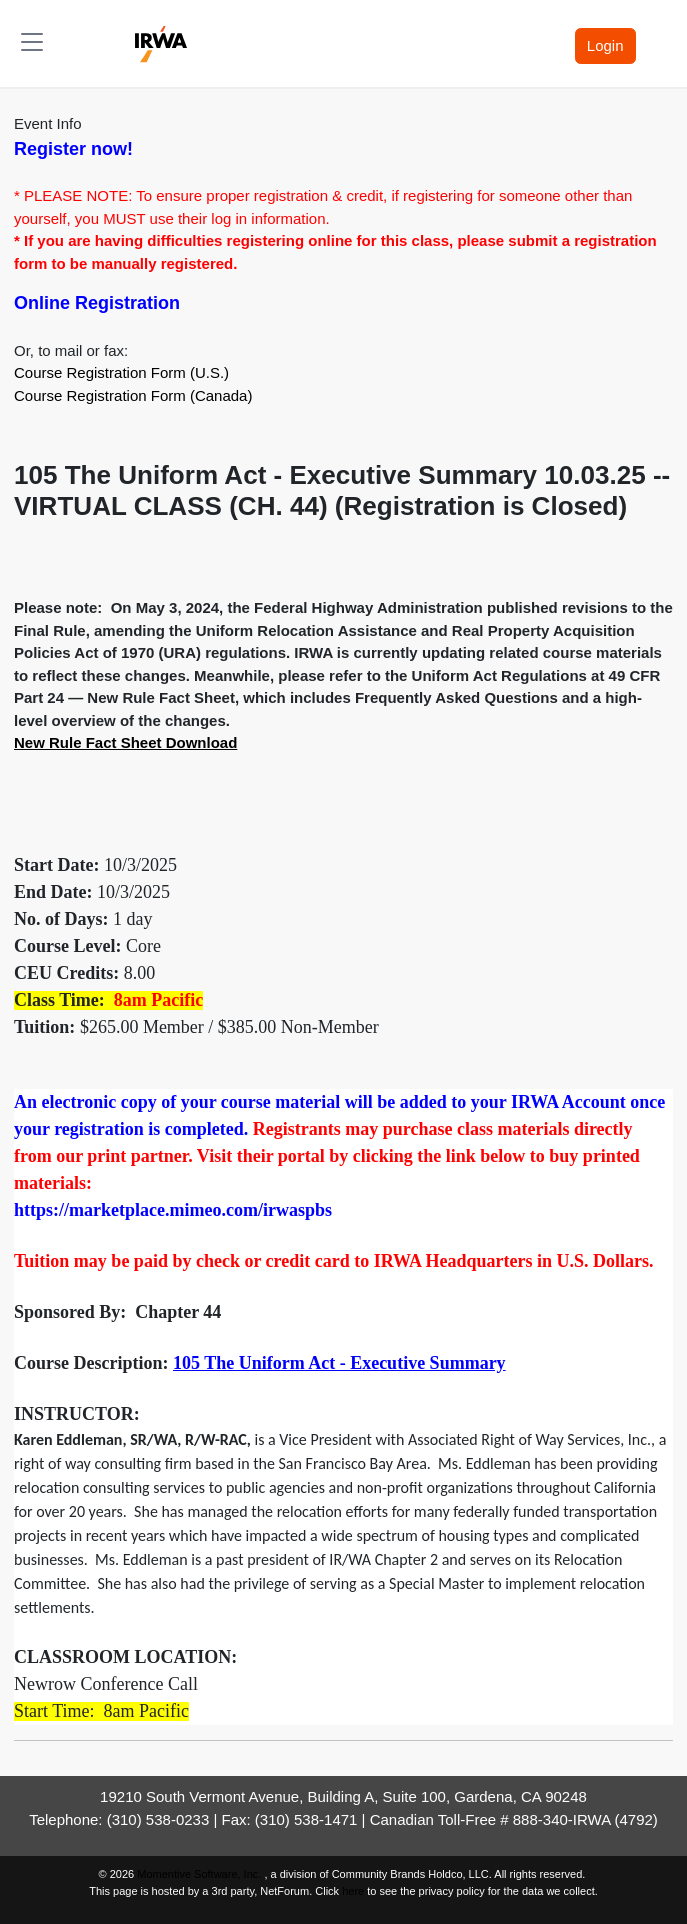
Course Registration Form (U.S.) (121, 372)
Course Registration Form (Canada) (133, 395)
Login (605, 45)
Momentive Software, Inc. (200, 1874)
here (353, 1891)
